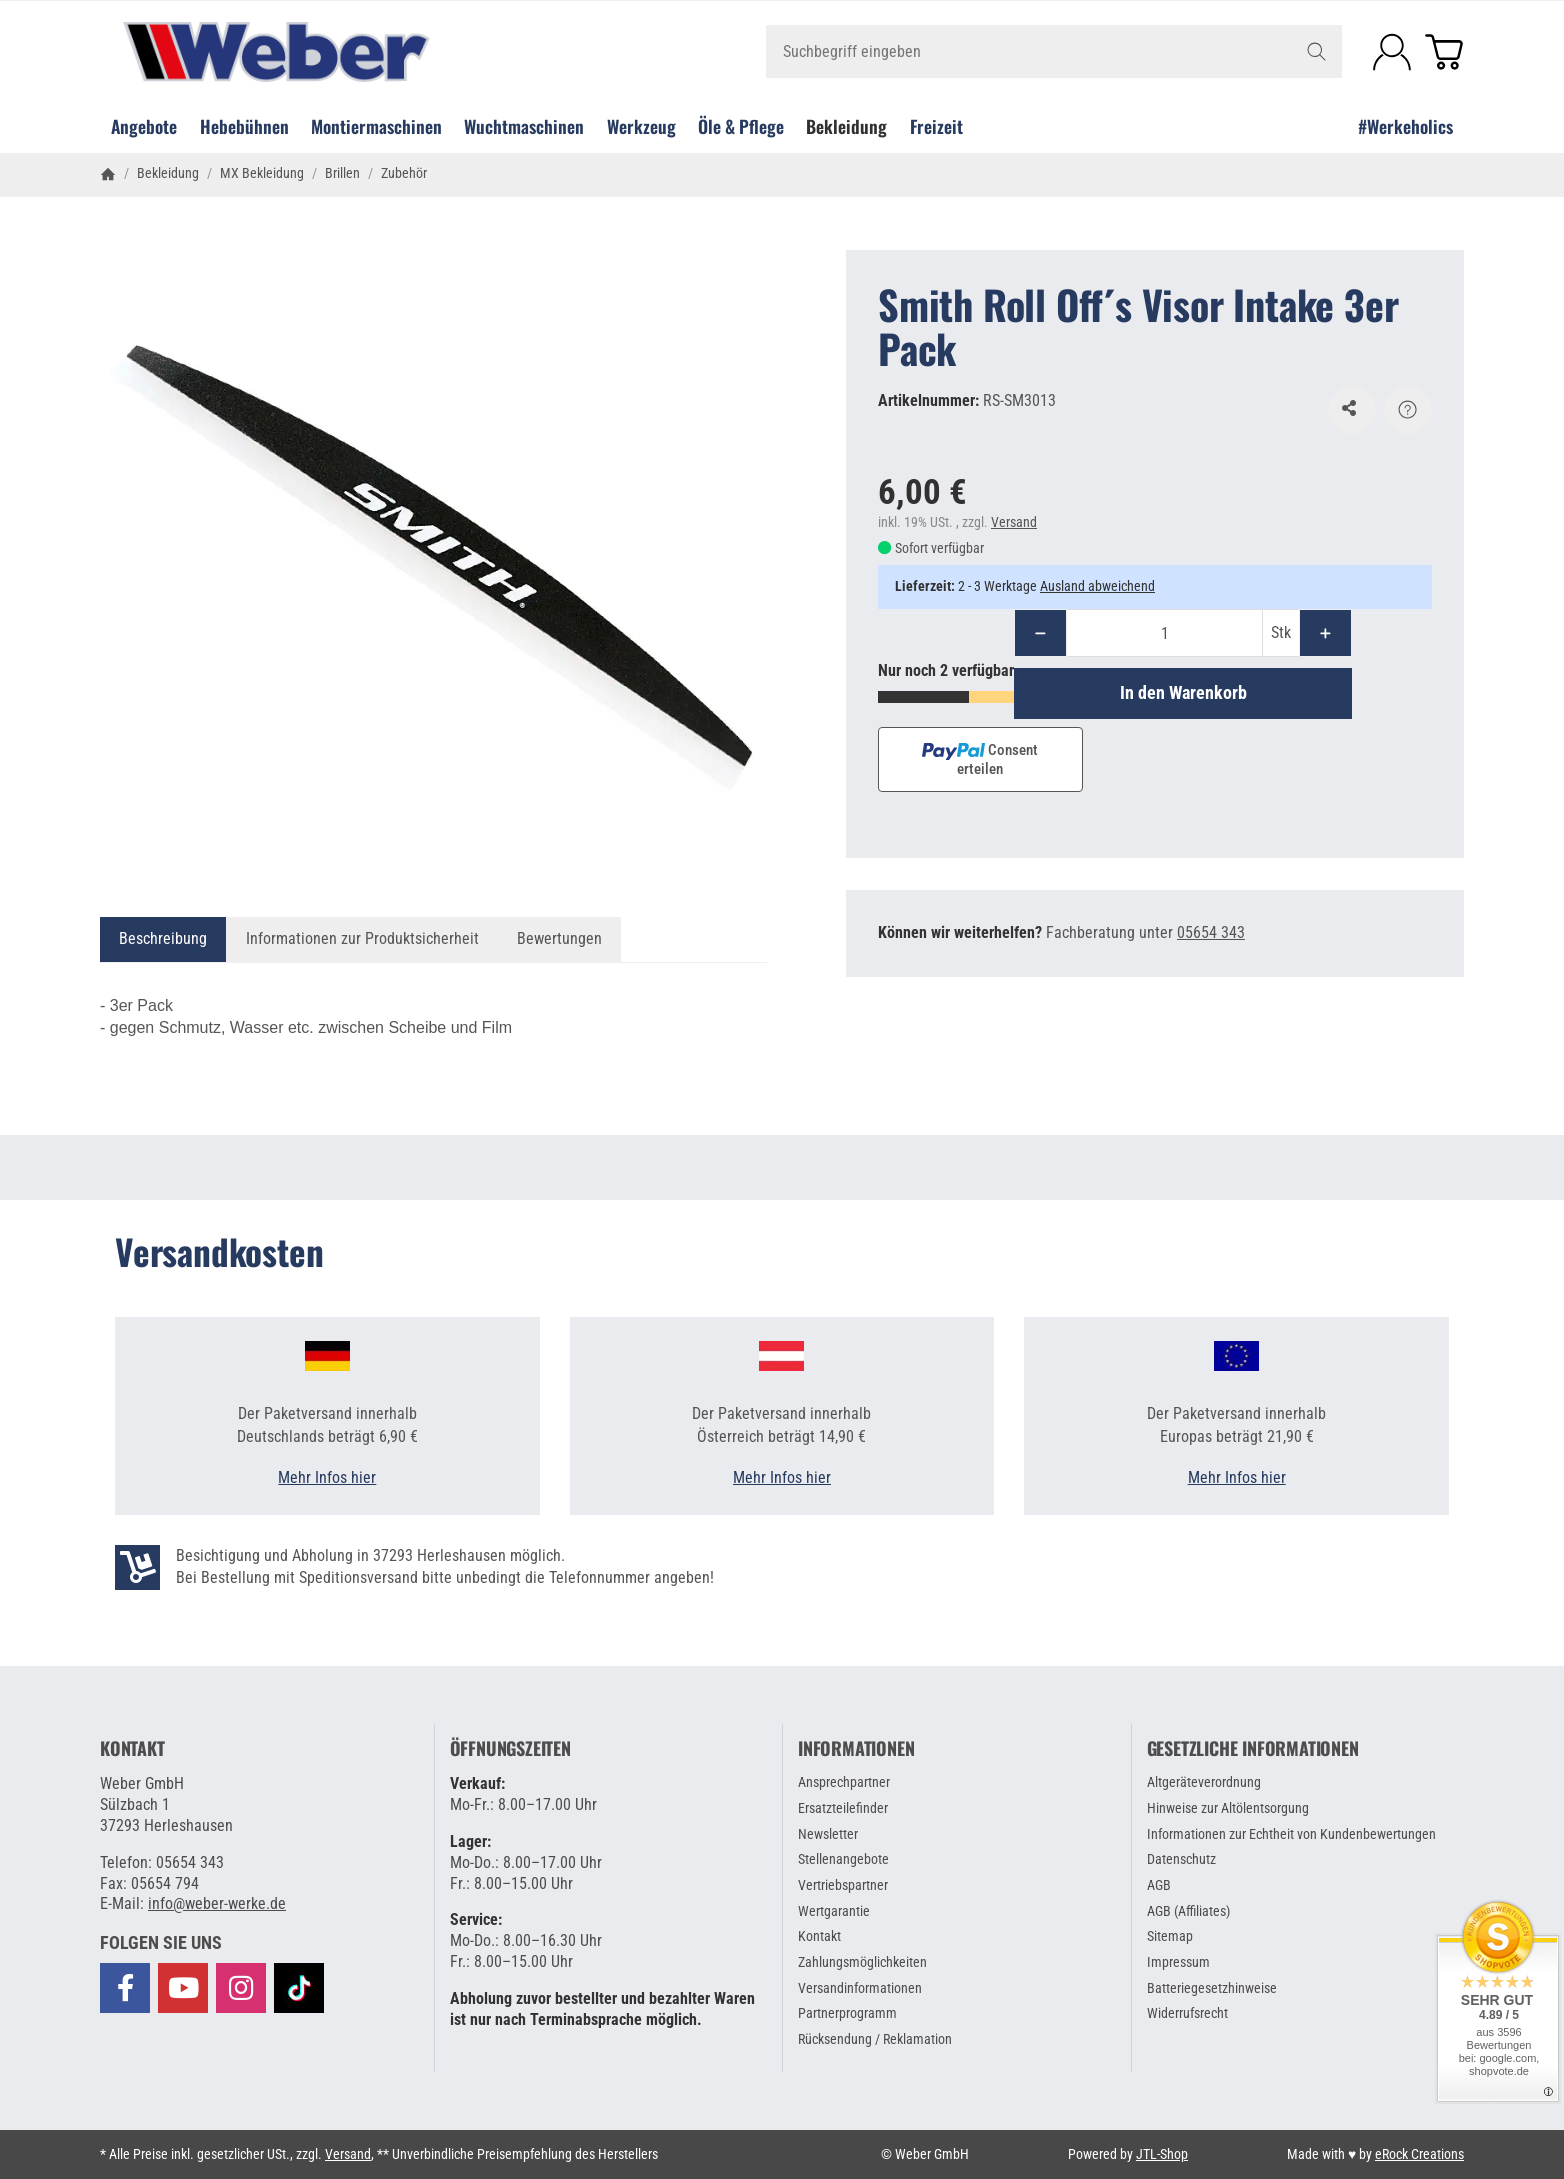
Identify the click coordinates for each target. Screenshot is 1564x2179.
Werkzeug (641, 126)
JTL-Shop (1162, 2154)
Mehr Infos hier (327, 1477)
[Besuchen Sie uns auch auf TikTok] (299, 1986)
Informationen (856, 1749)
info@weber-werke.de (217, 1903)
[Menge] (1164, 633)
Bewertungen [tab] (559, 938)
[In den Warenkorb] (1183, 693)
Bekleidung (846, 126)
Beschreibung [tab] (163, 938)
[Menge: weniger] (1040, 633)
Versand (1014, 522)
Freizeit (936, 126)
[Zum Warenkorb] (1444, 52)
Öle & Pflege (741, 126)
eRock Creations (1419, 2154)
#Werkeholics (1405, 126)
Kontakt (132, 1749)
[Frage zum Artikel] (1408, 410)
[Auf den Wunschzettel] (1352, 410)
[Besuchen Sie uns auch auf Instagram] (241, 1988)
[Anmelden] (1392, 52)
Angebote (144, 126)
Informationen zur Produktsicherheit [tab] (362, 938)
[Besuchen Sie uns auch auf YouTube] (183, 1988)
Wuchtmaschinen (524, 126)
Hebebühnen (244, 126)
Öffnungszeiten (510, 1749)
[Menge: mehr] (1325, 633)
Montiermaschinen (376, 126)
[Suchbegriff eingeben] (1054, 51)
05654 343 (1211, 932)
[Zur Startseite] (327, 52)
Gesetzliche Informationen (1253, 1749)
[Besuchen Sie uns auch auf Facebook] (125, 1988)
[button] (161, 1942)
